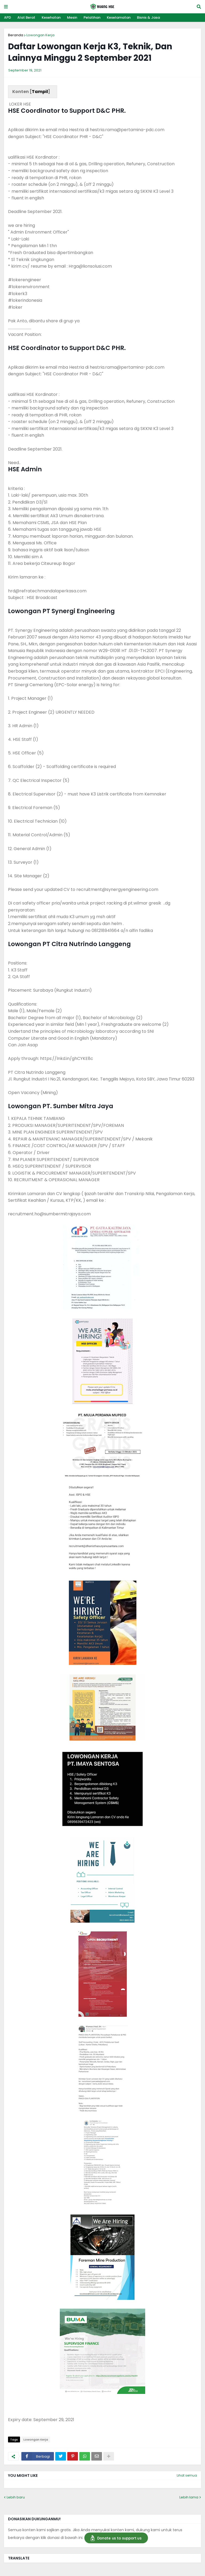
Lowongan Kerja (40, 35)
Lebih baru (16, 2497)
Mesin (72, 17)
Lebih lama (188, 2497)
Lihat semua (187, 2475)
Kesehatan (51, 17)
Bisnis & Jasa (148, 17)
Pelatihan (92, 17)
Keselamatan (119, 17)
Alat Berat (26, 17)
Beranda (15, 35)
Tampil (40, 92)
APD (7, 17)
